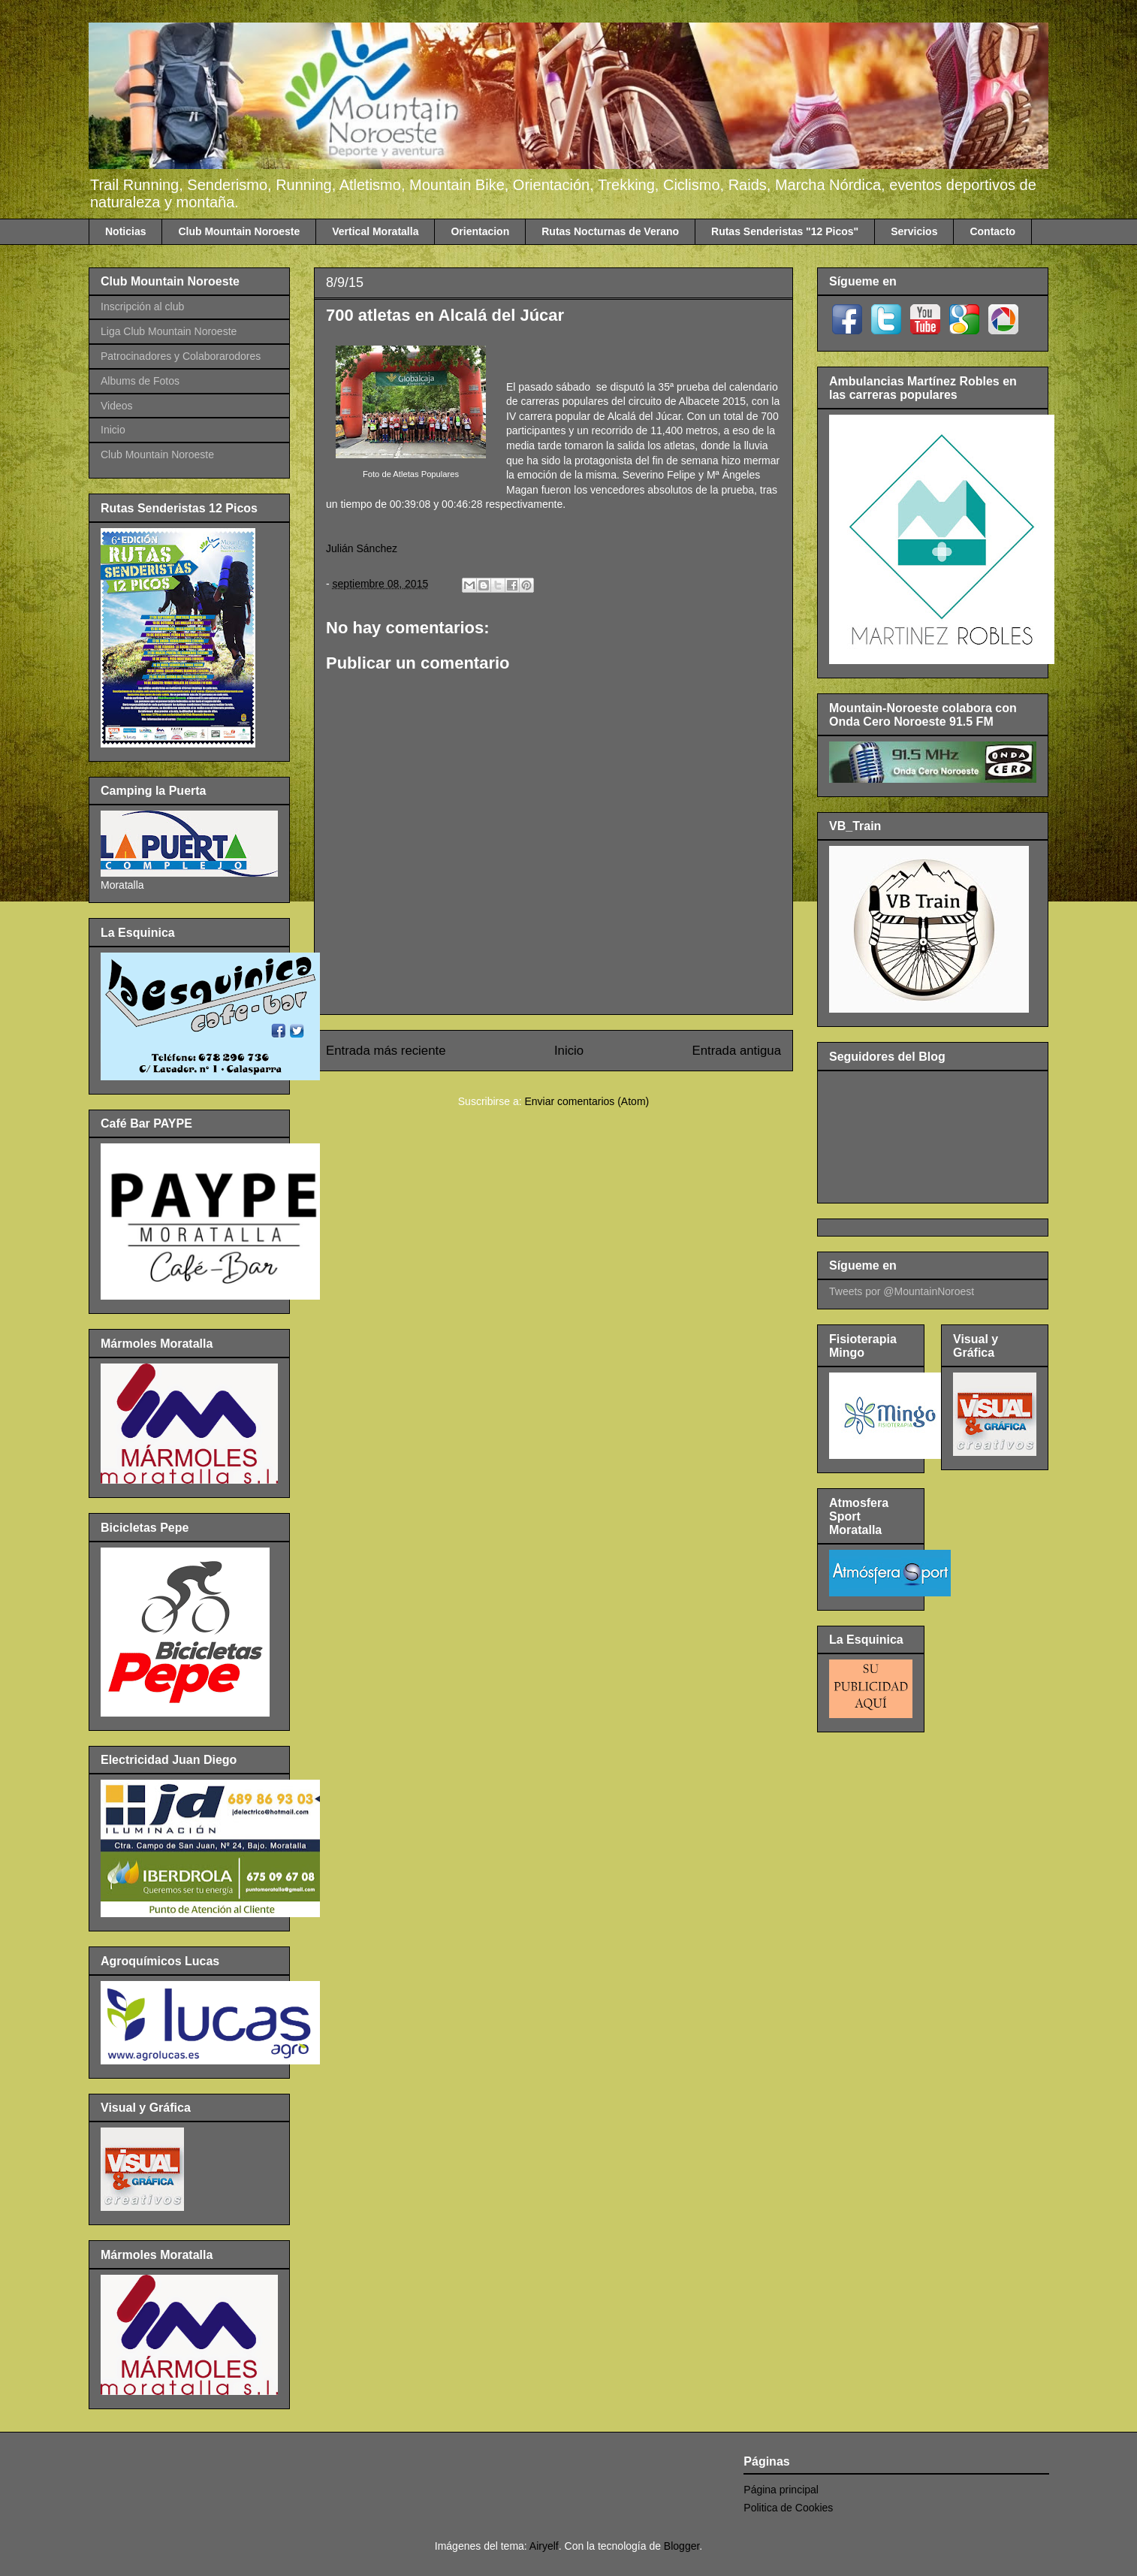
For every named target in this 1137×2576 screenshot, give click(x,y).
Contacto (992, 231)
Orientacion (480, 231)
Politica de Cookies (788, 2508)
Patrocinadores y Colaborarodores (181, 356)
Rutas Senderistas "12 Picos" (784, 231)
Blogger (681, 2546)
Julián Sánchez (361, 548)
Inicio (569, 1050)
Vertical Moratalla (375, 231)
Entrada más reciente (386, 1050)
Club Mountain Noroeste (239, 231)
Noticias (125, 231)
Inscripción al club (142, 306)
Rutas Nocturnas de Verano (610, 231)
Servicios (914, 231)
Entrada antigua (737, 1050)
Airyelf (544, 2546)
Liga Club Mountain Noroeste (169, 331)
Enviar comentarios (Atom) (586, 1101)
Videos (117, 406)
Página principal (781, 2490)
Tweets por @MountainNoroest (901, 1291)
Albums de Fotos (140, 381)
